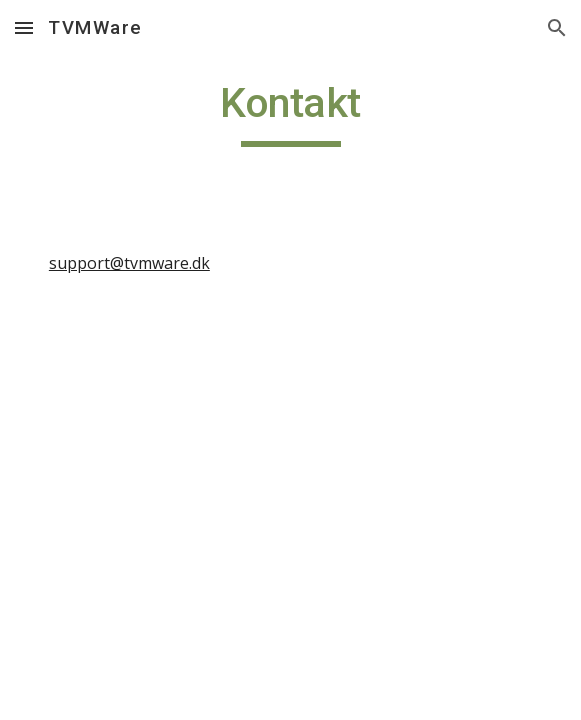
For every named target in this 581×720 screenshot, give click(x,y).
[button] (24, 27)
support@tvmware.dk (129, 263)
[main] (290, 112)
